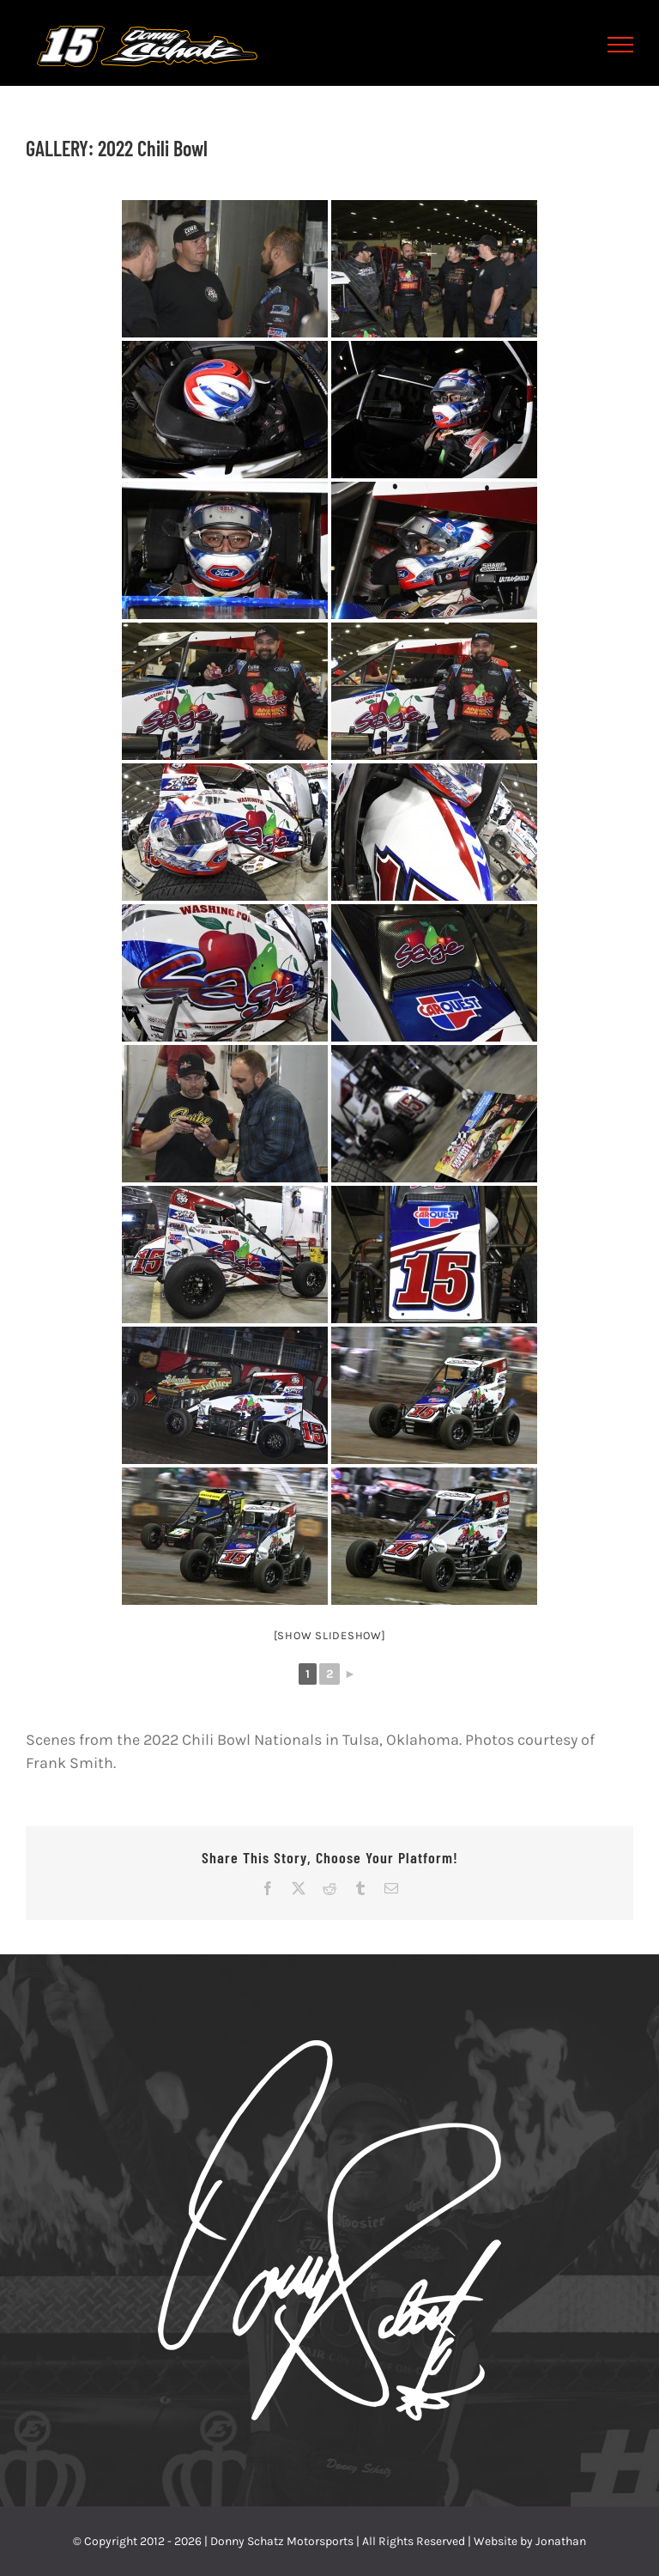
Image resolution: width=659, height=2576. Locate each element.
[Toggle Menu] (621, 44)
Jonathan (560, 2541)
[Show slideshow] (330, 1635)
